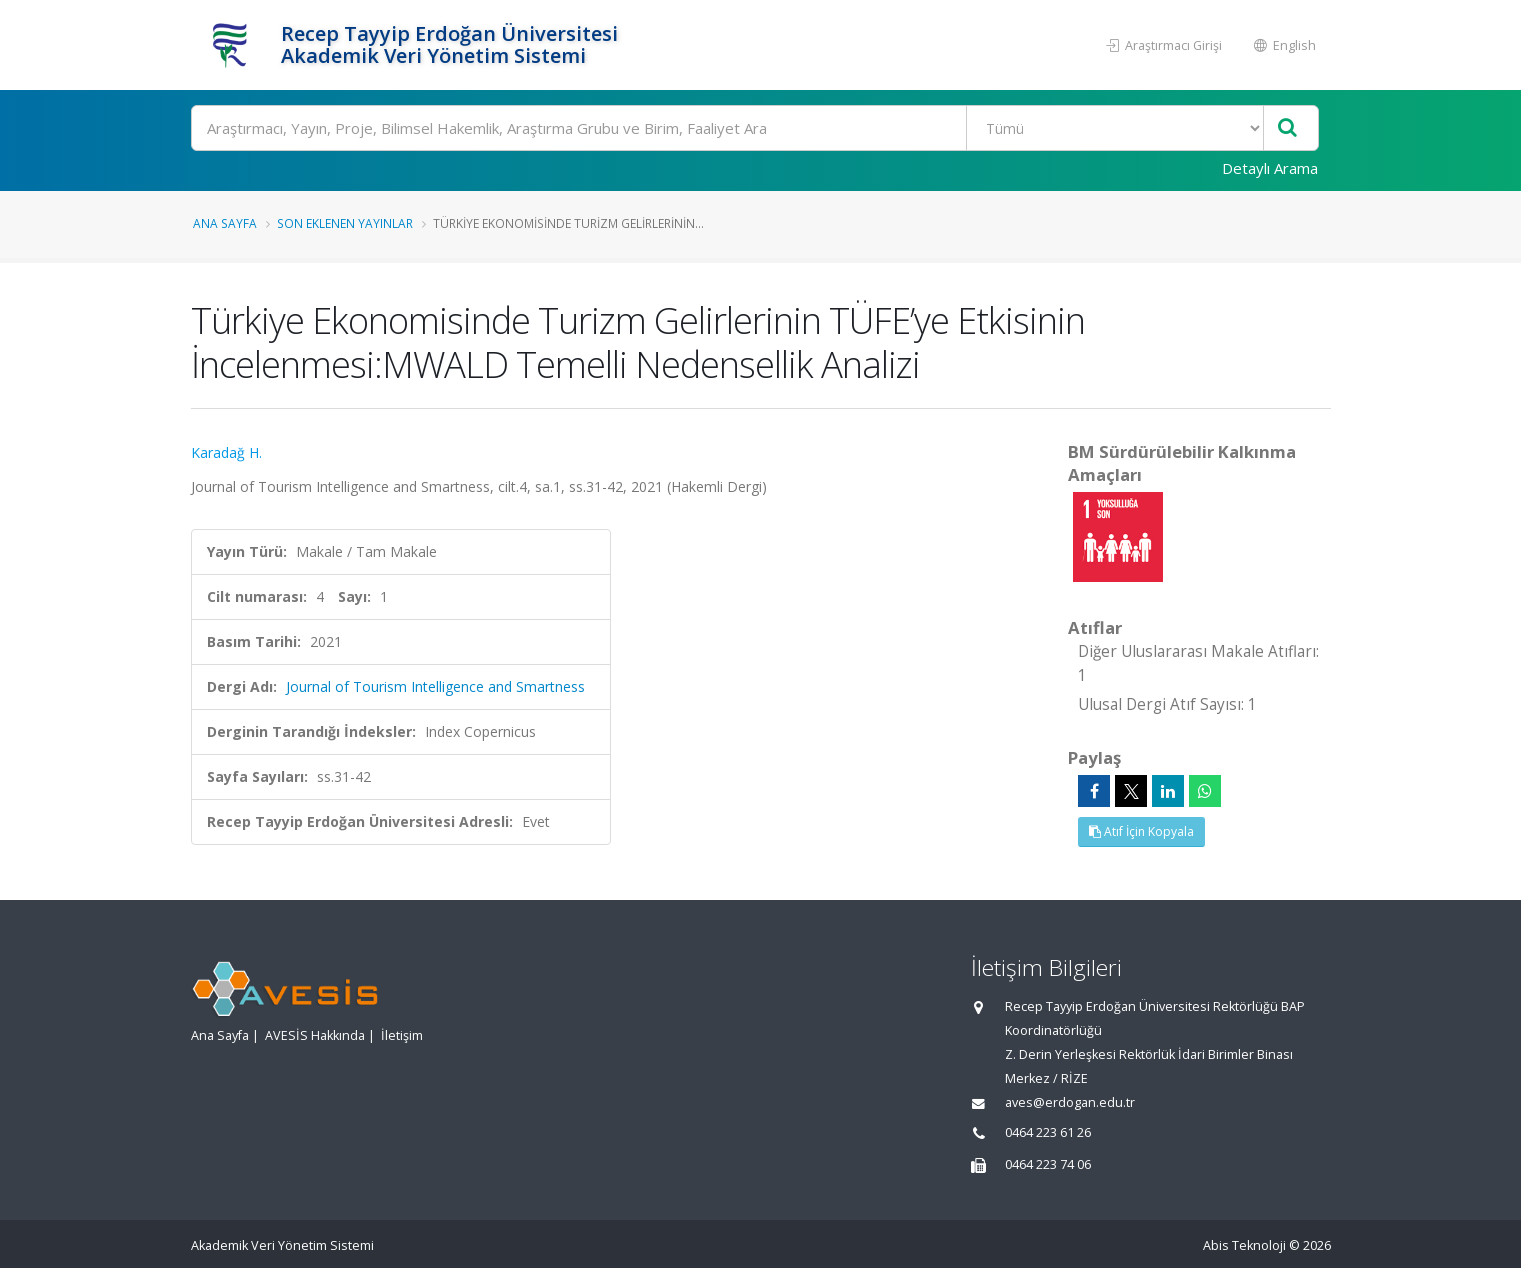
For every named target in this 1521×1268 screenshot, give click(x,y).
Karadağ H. (226, 452)
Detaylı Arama (1270, 168)
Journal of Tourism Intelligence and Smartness (435, 686)
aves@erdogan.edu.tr (1070, 1102)
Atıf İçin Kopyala (1141, 831)
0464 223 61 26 (1048, 1132)
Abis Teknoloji (1244, 1245)
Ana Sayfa (225, 223)
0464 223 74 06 (1048, 1164)
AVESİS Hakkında (315, 1035)
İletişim (402, 1035)
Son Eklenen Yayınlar (345, 223)
